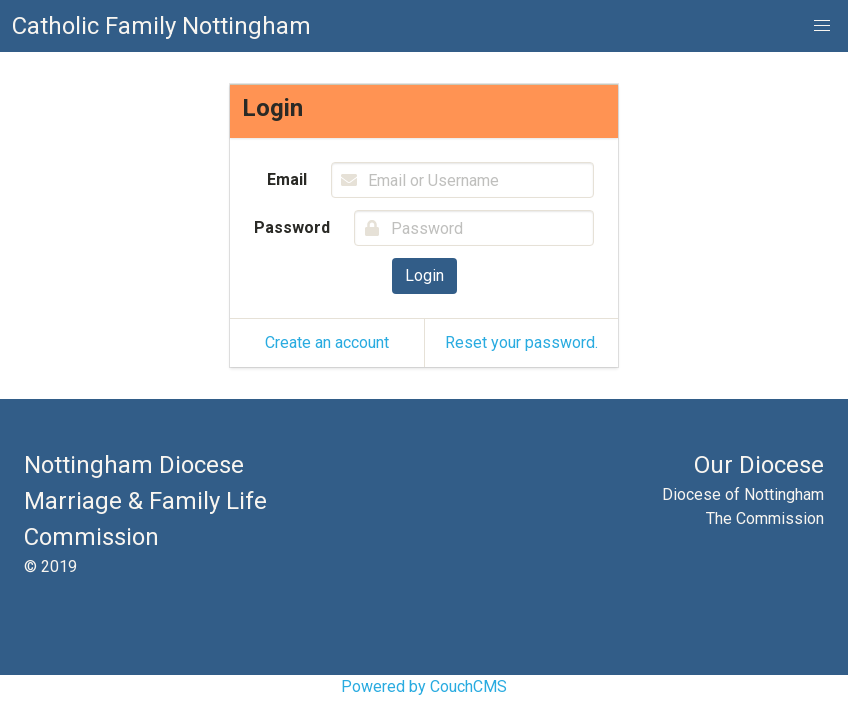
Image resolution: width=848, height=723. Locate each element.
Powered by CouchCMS (424, 686)
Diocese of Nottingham (743, 494)
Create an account (327, 342)
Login (424, 275)
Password (292, 227)
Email (287, 179)
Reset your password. (521, 342)
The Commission (765, 518)
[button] (822, 26)
